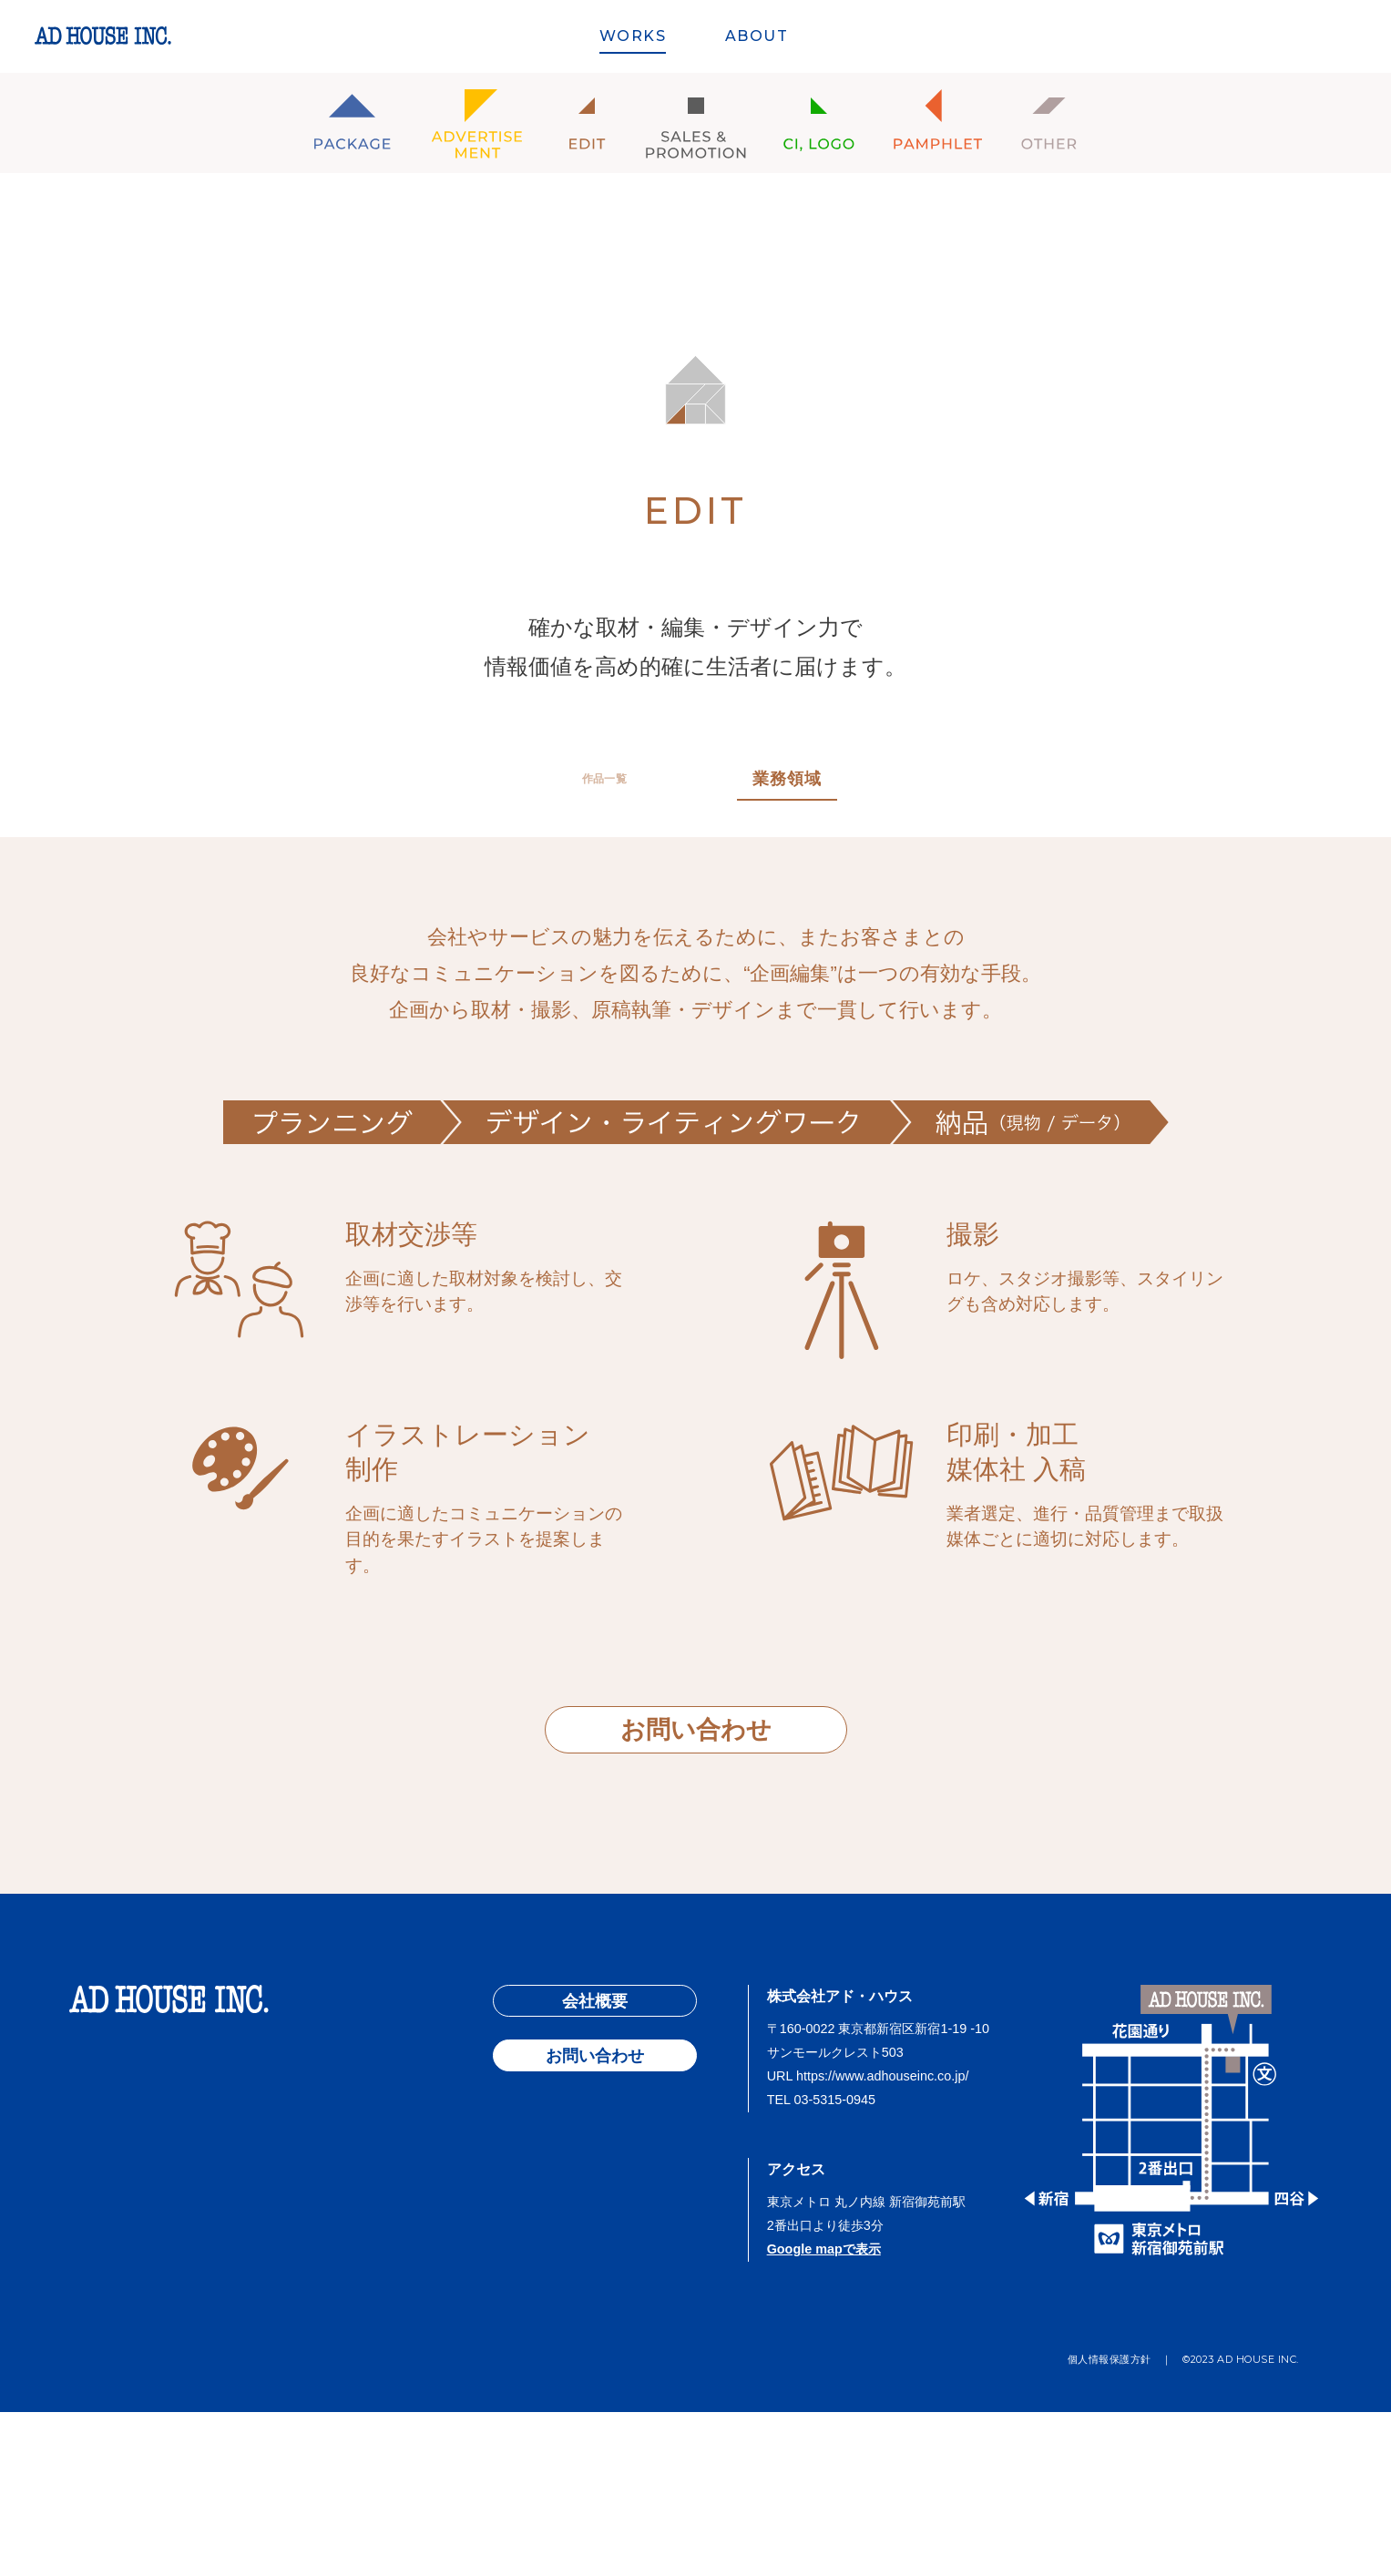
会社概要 (595, 2166)
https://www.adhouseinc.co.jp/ (882, 2241)
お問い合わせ (696, 1729)
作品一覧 (604, 779)
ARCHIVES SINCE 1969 (1232, 38)
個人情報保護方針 (1109, 2523)
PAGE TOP (695, 1965)
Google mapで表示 (824, 2413)
